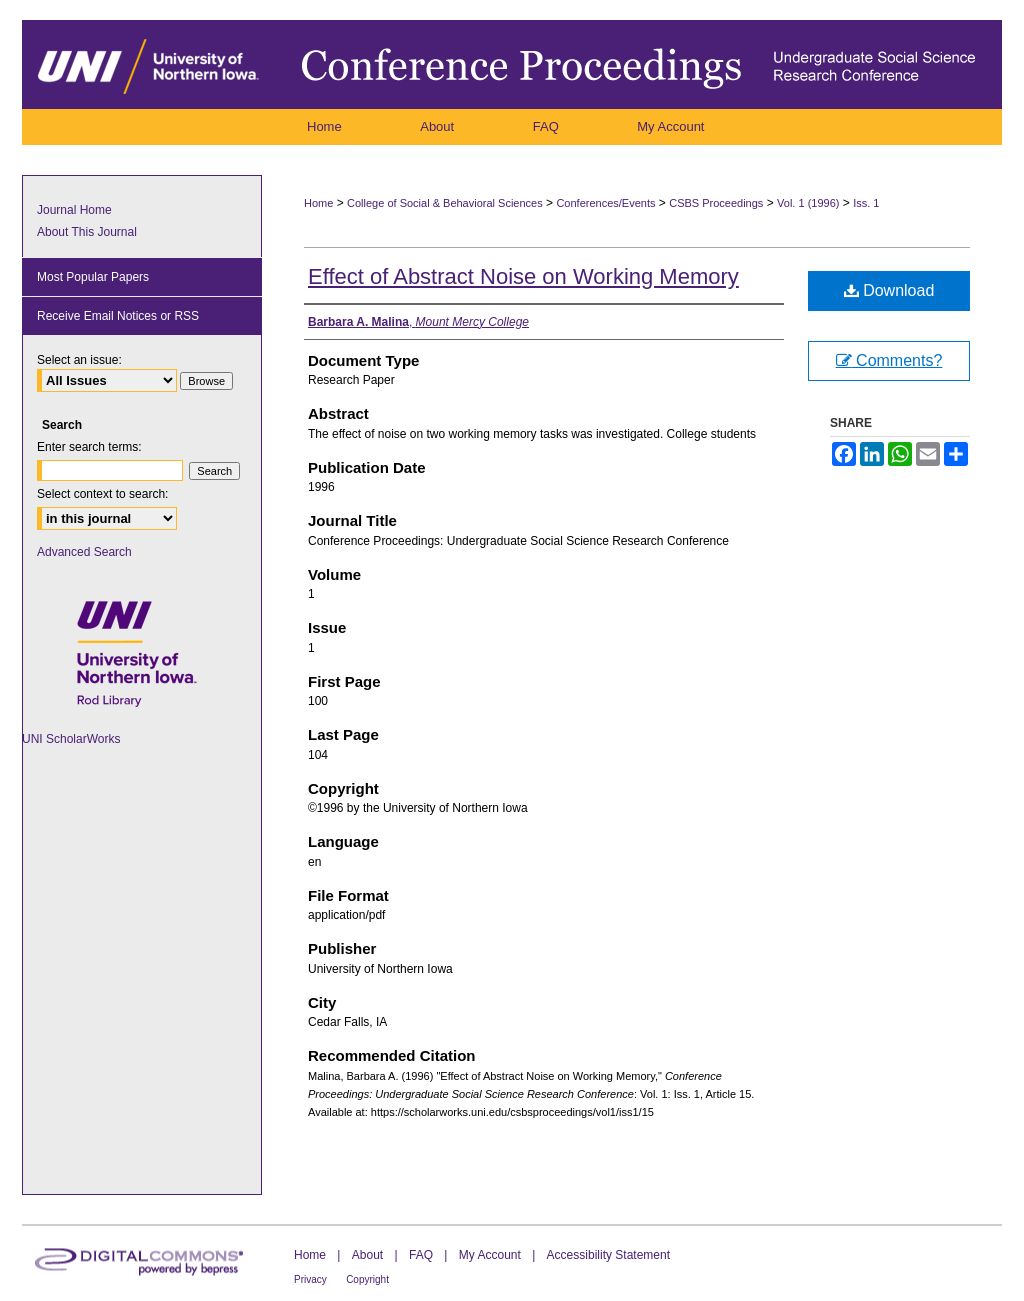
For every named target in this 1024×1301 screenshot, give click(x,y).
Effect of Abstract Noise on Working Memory (523, 276)
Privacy (310, 1279)
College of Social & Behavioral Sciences (445, 203)
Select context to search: (102, 494)
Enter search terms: (89, 447)
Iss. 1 (866, 203)
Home (318, 203)
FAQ (421, 1255)
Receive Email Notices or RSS (118, 316)
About (367, 1255)
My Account (490, 1255)
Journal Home (74, 210)
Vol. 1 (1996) (808, 203)
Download (889, 290)
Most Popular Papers (93, 277)
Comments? (889, 360)
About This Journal (87, 232)
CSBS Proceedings (716, 203)
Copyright (367, 1279)
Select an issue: (79, 360)
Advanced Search (84, 552)
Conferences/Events (605, 203)
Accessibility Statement (608, 1255)
